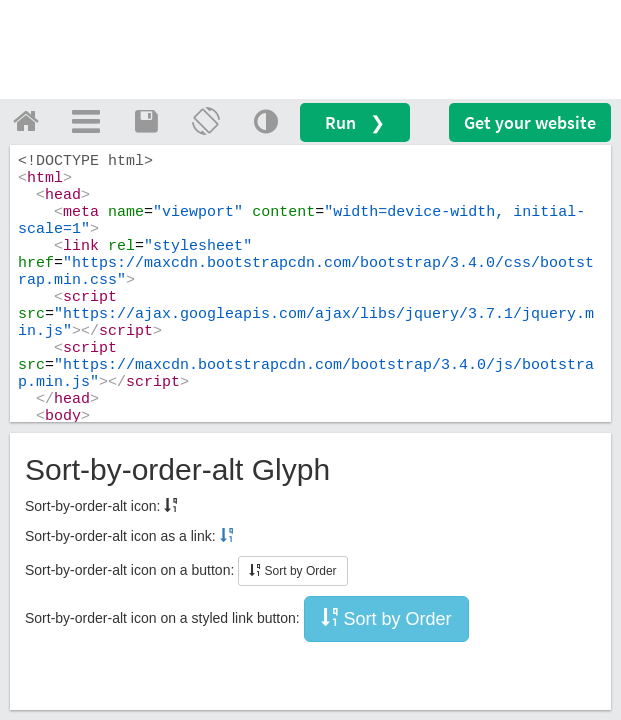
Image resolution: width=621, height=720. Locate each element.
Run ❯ (355, 122)
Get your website (530, 122)
